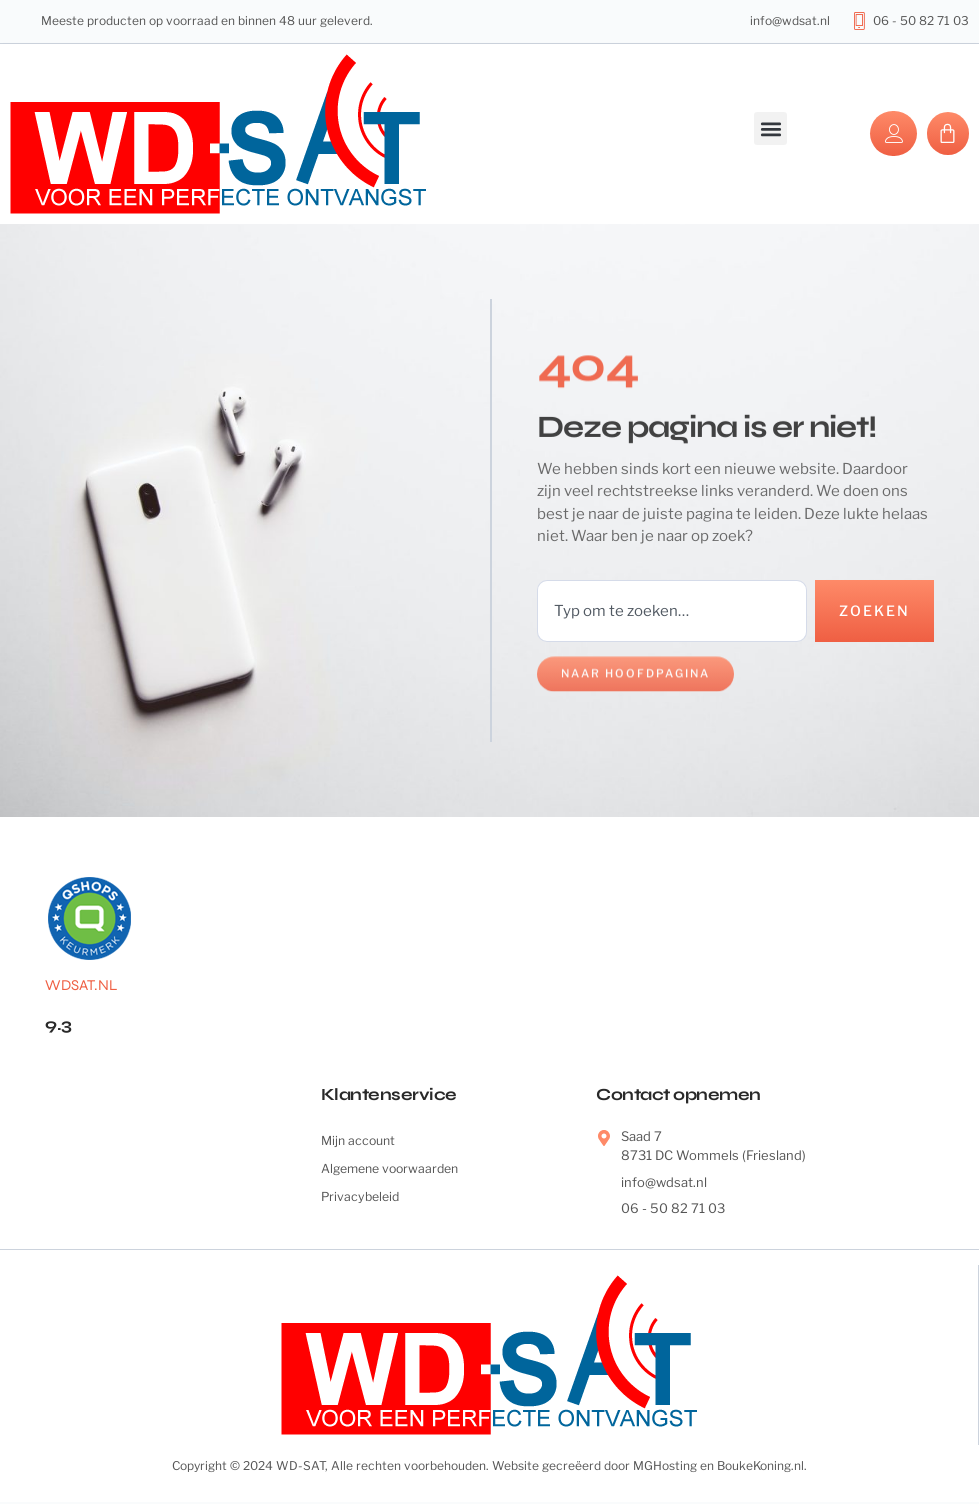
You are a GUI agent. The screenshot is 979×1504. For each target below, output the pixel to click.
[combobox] (670, 611)
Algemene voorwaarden (395, 1172)
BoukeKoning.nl (760, 1466)
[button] (770, 128)
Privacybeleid (362, 1201)
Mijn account (360, 1142)
